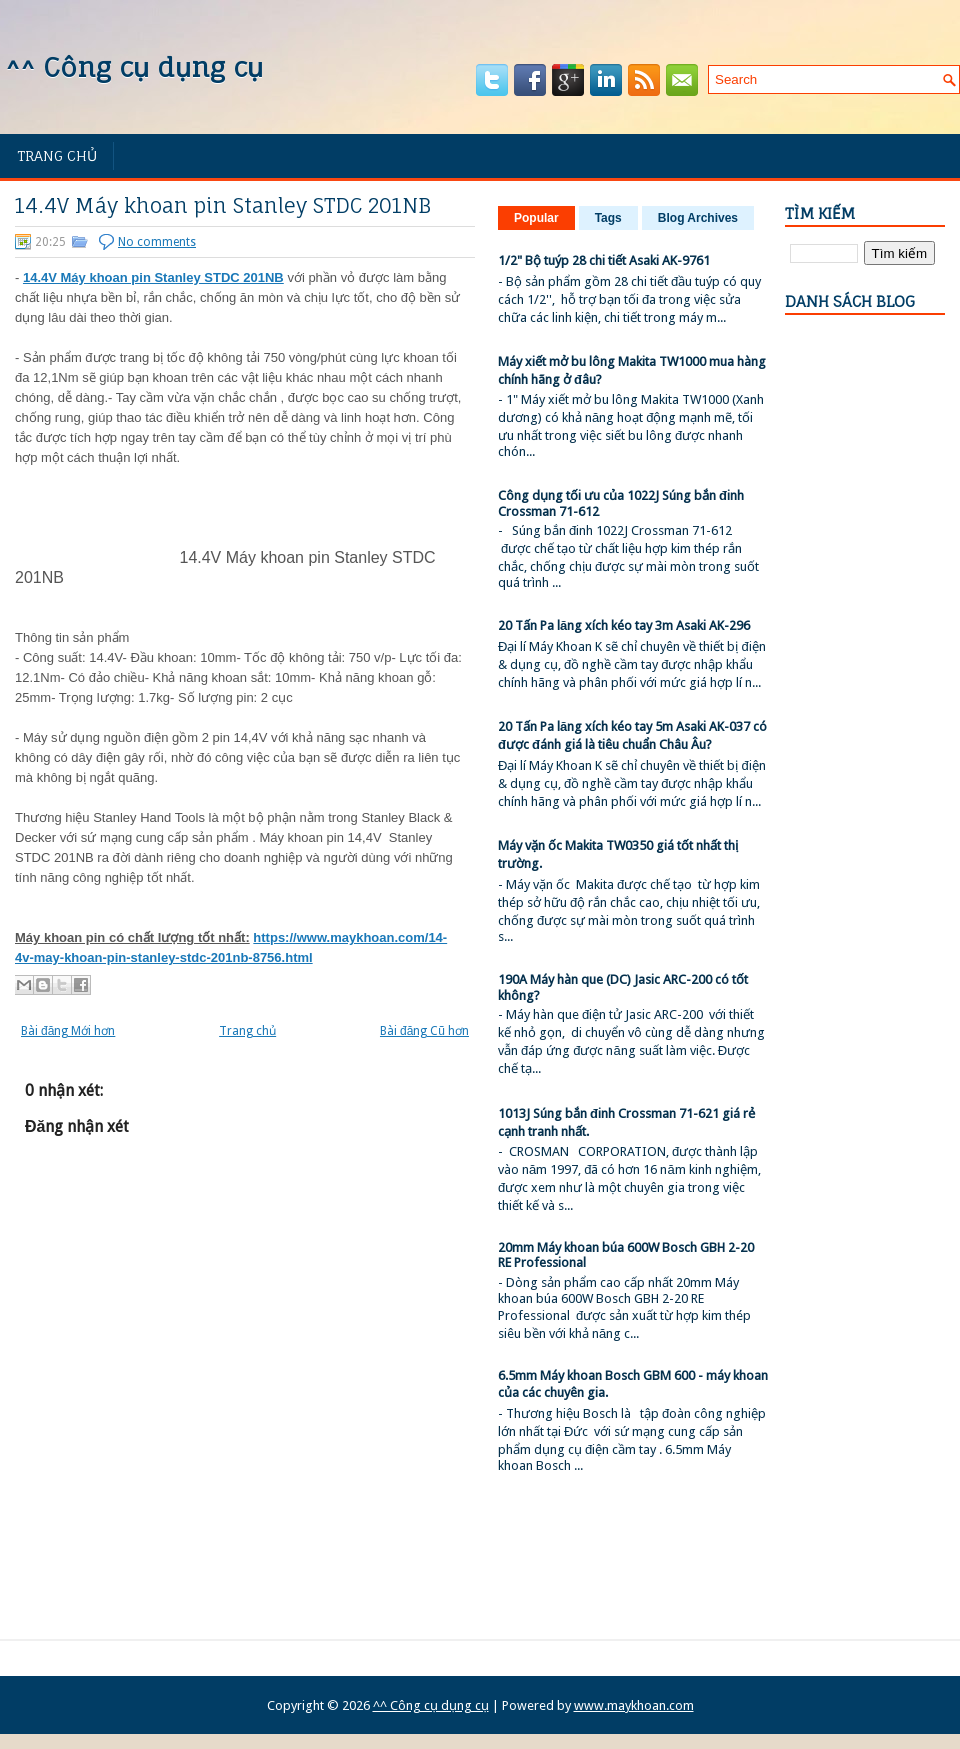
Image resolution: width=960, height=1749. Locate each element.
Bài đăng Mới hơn (68, 1031)
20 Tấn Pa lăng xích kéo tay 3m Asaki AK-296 (624, 625)
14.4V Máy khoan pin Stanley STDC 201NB (223, 206)
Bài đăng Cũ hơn (424, 1031)
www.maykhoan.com (634, 1705)
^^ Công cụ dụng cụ (134, 67)
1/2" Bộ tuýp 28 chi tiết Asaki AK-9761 (604, 260)
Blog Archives (698, 218)
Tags (608, 218)
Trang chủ (57, 155)
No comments (157, 242)
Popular (536, 218)
